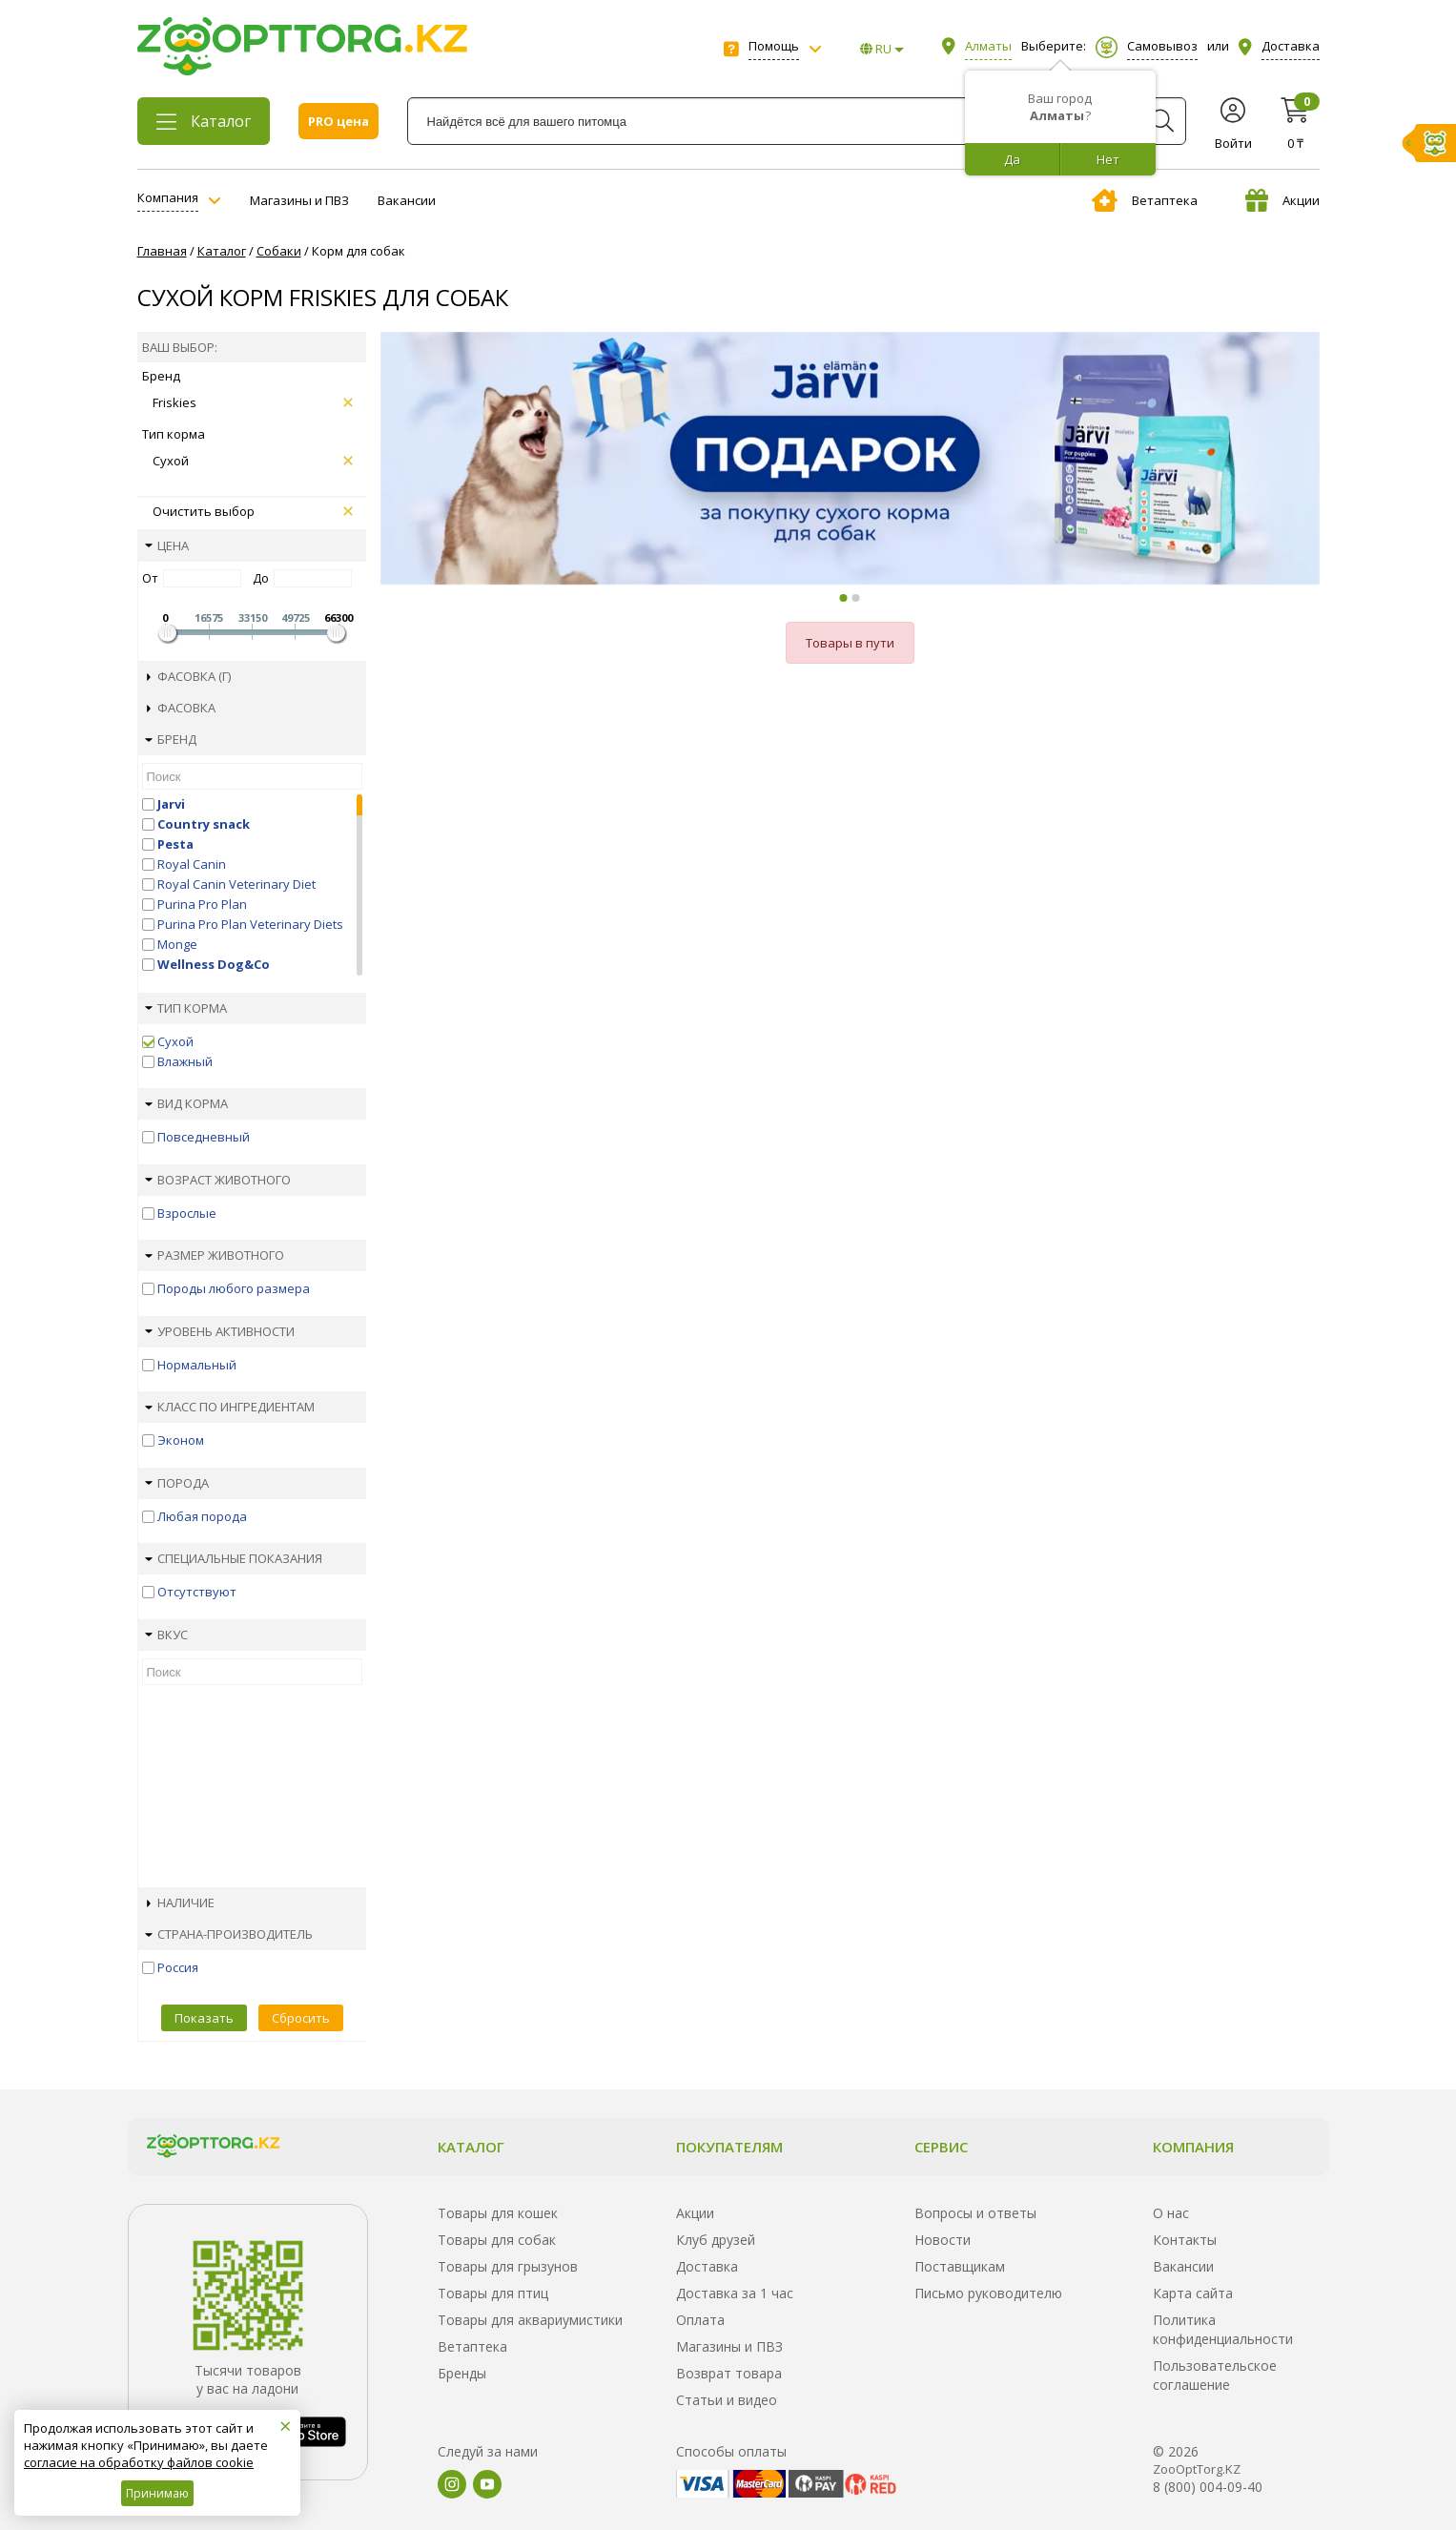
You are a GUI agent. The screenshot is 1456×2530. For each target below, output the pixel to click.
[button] (844, 598)
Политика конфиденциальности (1223, 2329)
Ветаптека (1145, 200)
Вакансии (407, 200)
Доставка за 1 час (734, 2293)
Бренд (170, 739)
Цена (167, 545)
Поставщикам (959, 2266)
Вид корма (186, 1103)
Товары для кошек (498, 2213)
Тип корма (186, 1008)
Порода (177, 1482)
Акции (1282, 200)
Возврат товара (729, 2373)
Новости (942, 2240)
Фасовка (181, 707)
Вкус (166, 1634)
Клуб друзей (715, 2240)
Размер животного (214, 1255)
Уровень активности (220, 1331)
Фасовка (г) (189, 676)
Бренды (462, 2373)
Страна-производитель (229, 1934)
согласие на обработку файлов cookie (139, 2462)
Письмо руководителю (988, 2293)
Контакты (1185, 2240)
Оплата (700, 2320)
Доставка (707, 2266)
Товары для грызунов (508, 2266)
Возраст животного (218, 1179)
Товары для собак (497, 2240)
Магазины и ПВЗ (299, 200)
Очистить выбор (253, 511)
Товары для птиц (493, 2293)
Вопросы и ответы (975, 2213)
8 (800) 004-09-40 (1207, 2487)
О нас (1171, 2213)
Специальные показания (233, 1558)
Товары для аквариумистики (530, 2320)
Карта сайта (1193, 2293)
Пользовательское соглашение (1215, 2375)
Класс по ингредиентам (230, 1406)
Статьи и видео (726, 2400)
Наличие (181, 1902)
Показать (204, 2017)
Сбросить (301, 2017)
